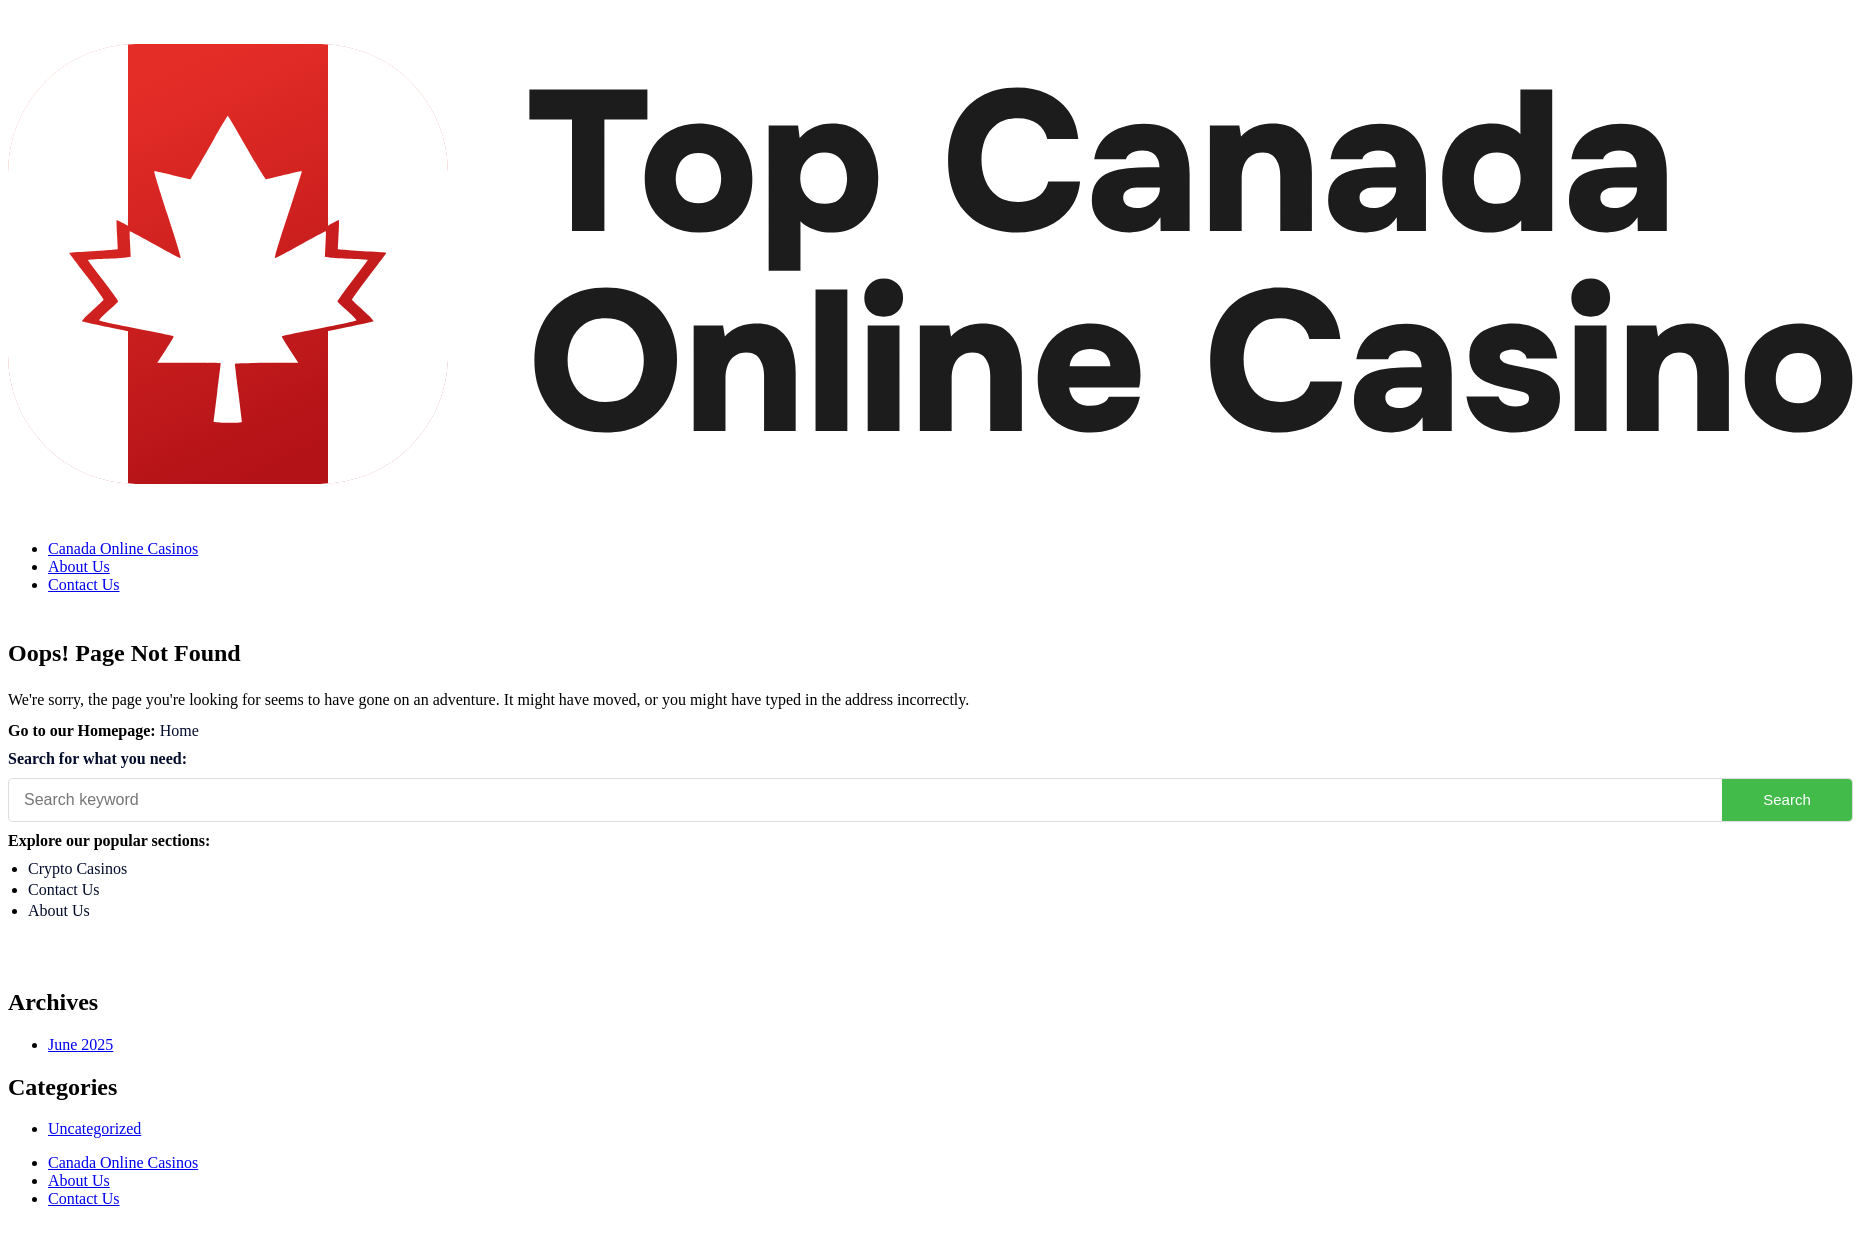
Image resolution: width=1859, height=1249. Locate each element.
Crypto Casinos (77, 868)
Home (179, 730)
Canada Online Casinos (123, 548)
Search (1787, 799)
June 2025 (80, 1044)
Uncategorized (94, 1128)
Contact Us (84, 584)
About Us (79, 566)
